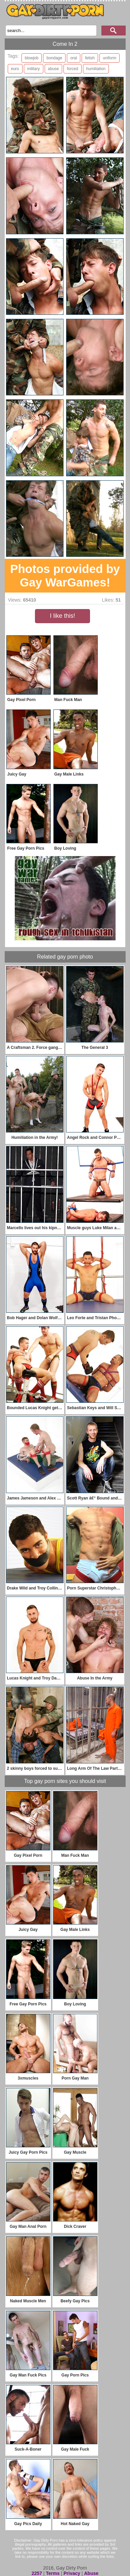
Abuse (91, 2573)
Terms (53, 2573)
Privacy (71, 2573)
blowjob (32, 58)
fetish (90, 58)
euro (15, 68)
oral (73, 58)
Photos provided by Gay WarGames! (65, 575)
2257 (37, 2573)
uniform (109, 58)
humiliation (95, 68)
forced (72, 68)
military (33, 68)
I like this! (62, 615)
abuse (53, 68)
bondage (54, 58)
